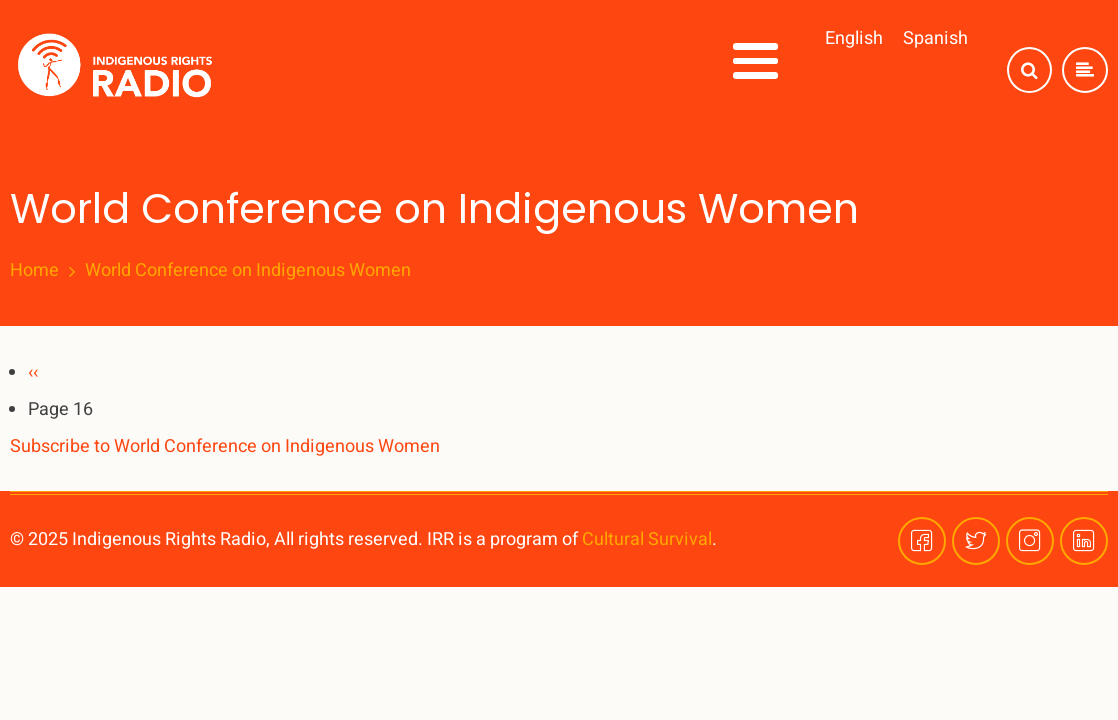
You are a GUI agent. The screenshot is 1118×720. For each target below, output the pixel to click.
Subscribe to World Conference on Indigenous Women (225, 446)
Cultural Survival (647, 539)
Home (34, 271)
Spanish (935, 38)
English (854, 38)
